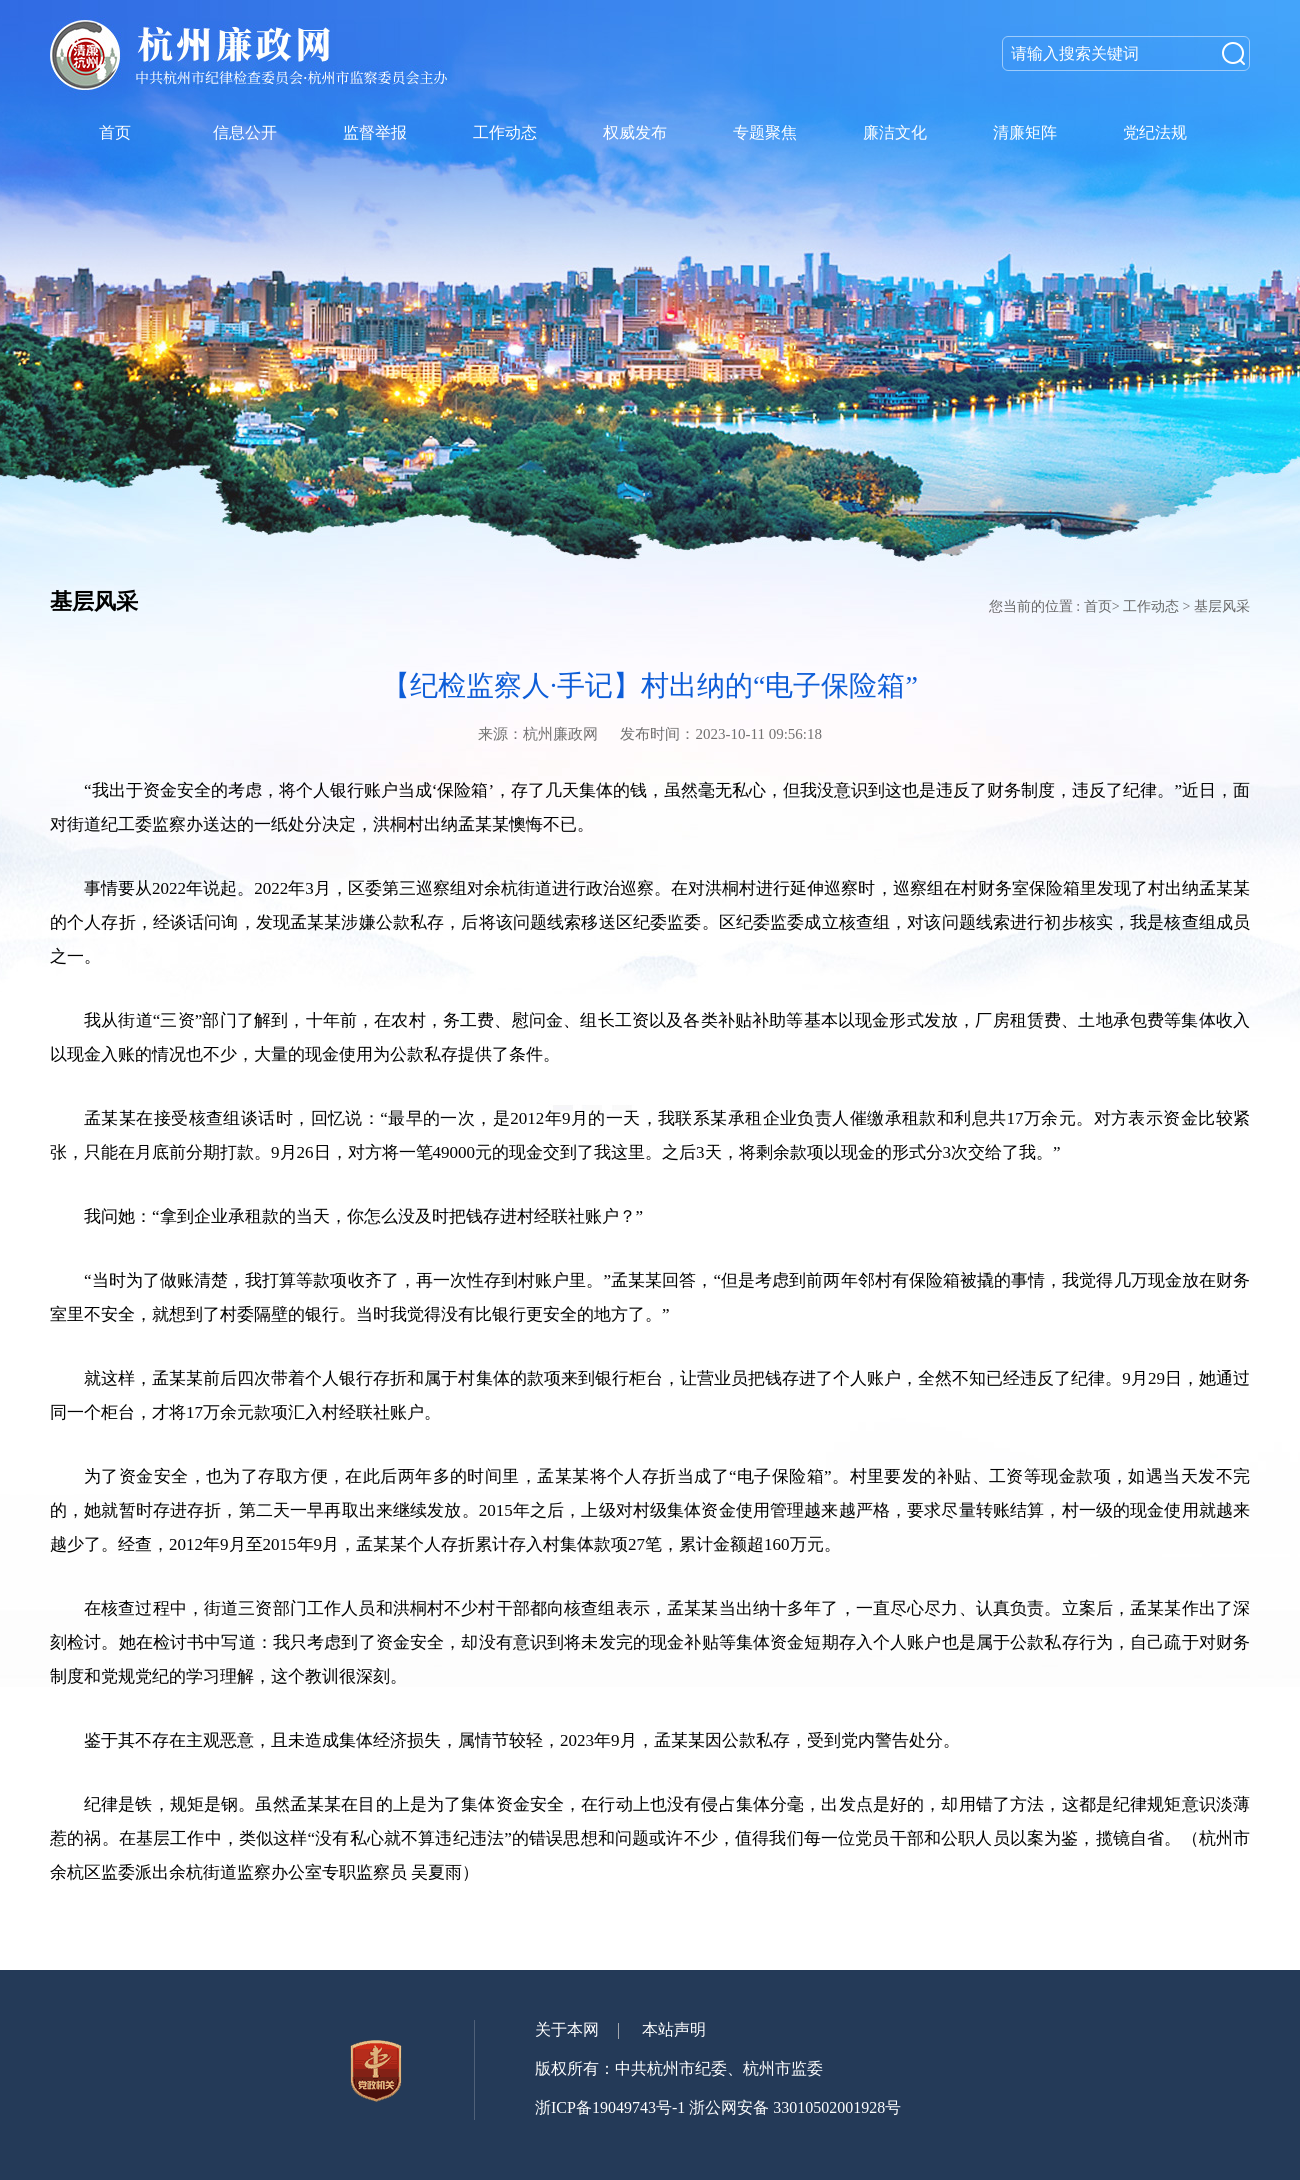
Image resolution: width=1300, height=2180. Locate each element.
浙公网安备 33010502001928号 (795, 2107)
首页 (1098, 606)
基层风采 (1222, 606)
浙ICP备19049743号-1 (610, 2107)
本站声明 (674, 2029)
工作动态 (1151, 606)
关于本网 (567, 2029)
